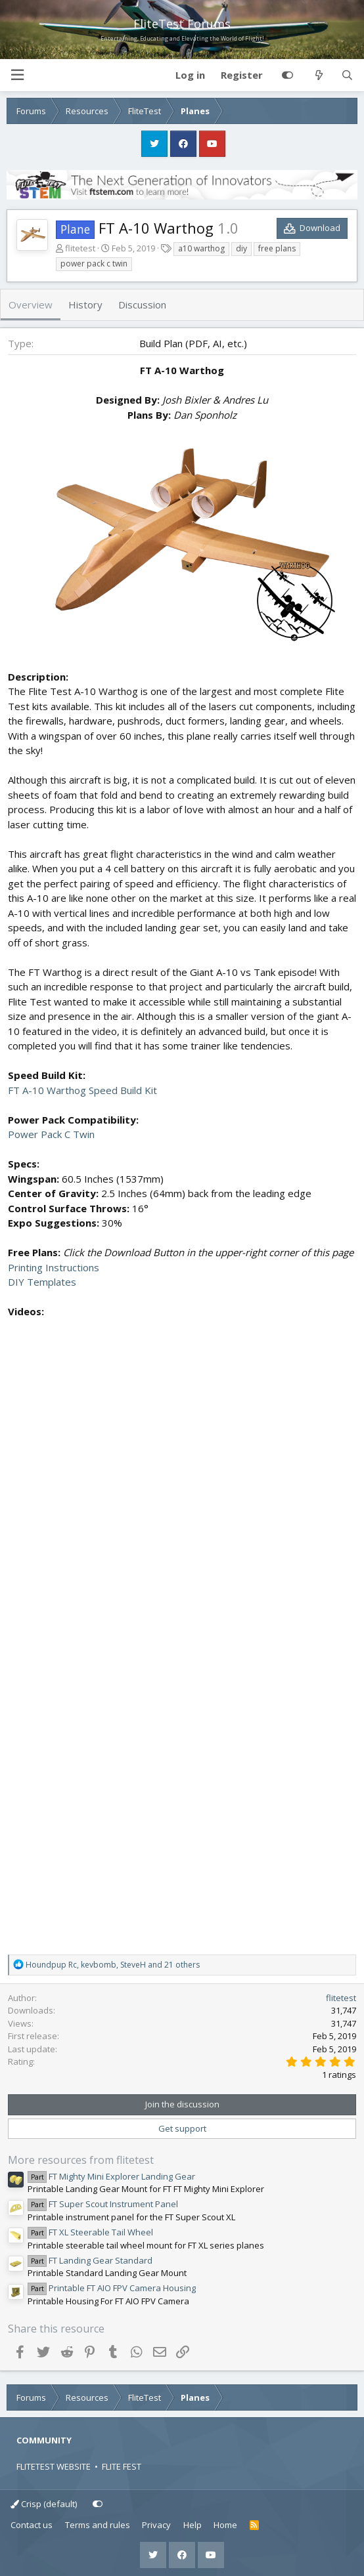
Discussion (142, 304)
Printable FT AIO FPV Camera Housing (112, 2288)
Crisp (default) (44, 2504)
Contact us (32, 2525)
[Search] (347, 75)
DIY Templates (42, 1281)
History (85, 304)
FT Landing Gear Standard (90, 2260)
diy (241, 248)
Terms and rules (97, 2525)
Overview (31, 304)
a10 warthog (201, 248)
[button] (17, 75)
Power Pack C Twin (51, 1134)
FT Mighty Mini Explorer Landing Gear (111, 2176)
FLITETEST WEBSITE (53, 2466)
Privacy (156, 2525)
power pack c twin (93, 263)
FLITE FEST (121, 2466)
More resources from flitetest (81, 2160)
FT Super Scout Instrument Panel (103, 2204)
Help (192, 2525)
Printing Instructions (53, 1267)
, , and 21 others (113, 1964)
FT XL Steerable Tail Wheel (90, 2232)
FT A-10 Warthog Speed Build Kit (82, 1090)
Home (225, 2525)
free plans (277, 248)
